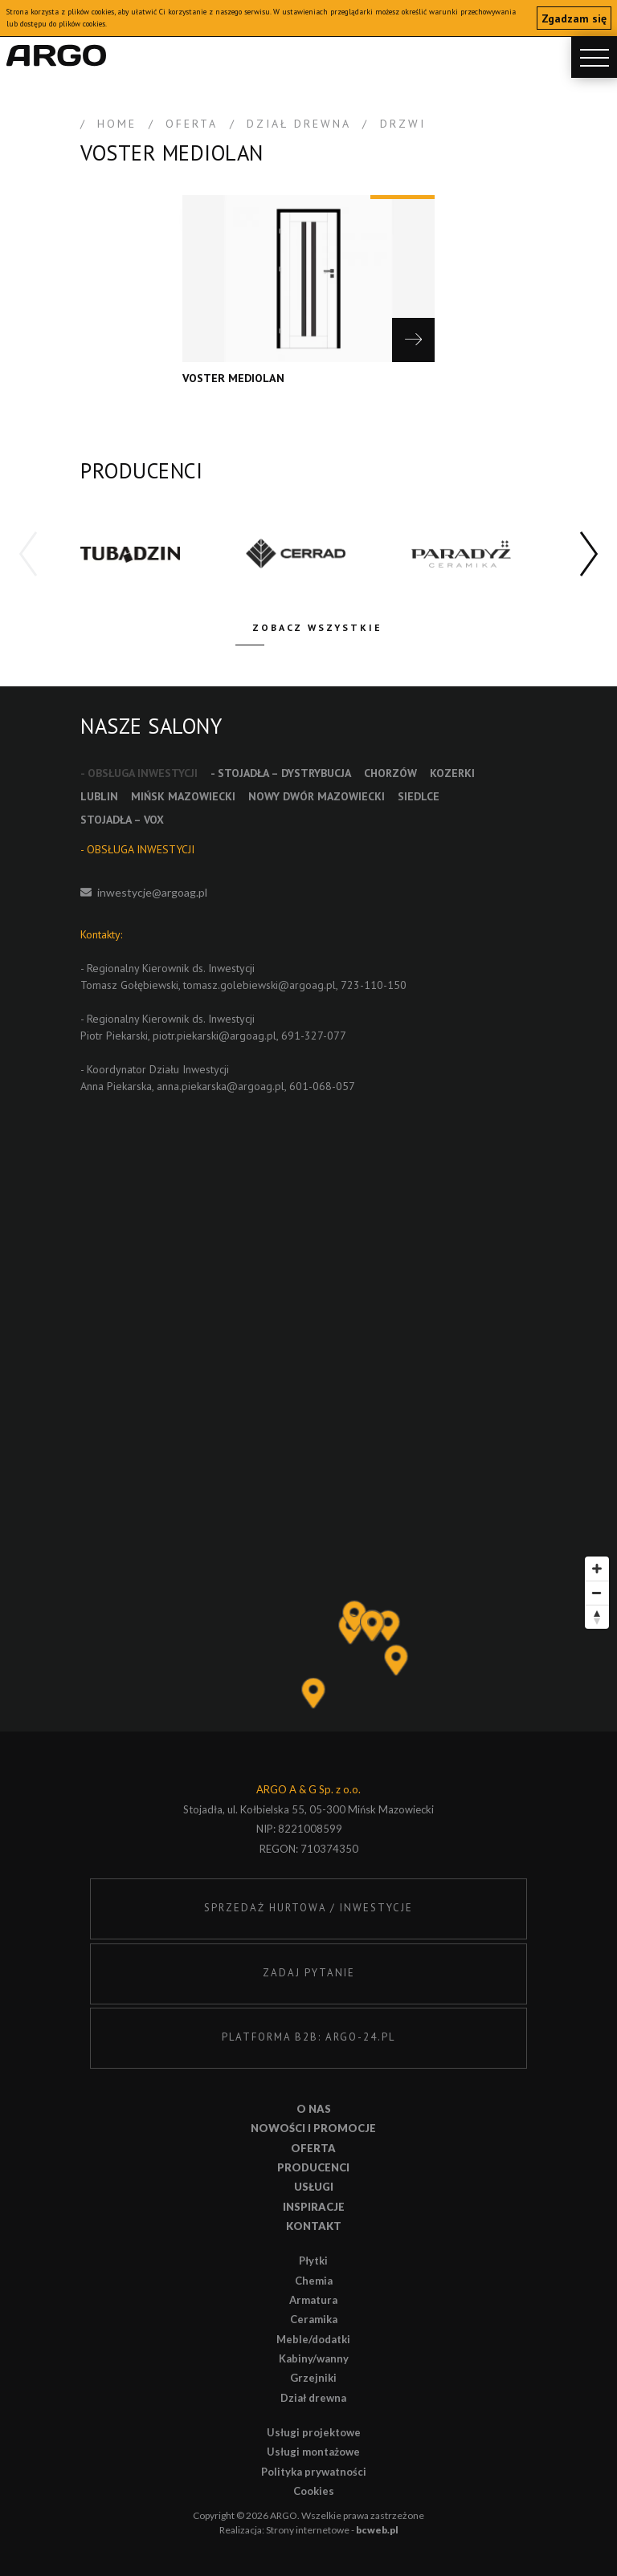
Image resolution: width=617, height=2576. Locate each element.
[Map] (308, 1640)
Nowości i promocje (313, 2128)
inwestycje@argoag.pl (152, 892)
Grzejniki (313, 2377)
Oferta (313, 2148)
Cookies (313, 2490)
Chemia (314, 2280)
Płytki (313, 2260)
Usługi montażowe (313, 2451)
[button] (589, 554)
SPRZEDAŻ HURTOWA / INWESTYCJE (308, 1908)
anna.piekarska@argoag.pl (220, 1086)
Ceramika (313, 2319)
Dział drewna (313, 2397)
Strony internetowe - (332, 2530)
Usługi (313, 2186)
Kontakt (313, 2226)
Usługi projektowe (314, 2432)
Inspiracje (314, 2206)
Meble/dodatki (313, 2339)
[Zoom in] (597, 1569)
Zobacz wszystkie (317, 627)
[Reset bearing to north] (597, 1617)
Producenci (313, 2167)
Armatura (313, 2299)
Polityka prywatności (313, 2471)
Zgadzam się (574, 18)
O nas (313, 2108)
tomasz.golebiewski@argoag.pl (259, 985)
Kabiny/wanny (314, 2358)
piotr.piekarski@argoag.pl (214, 1035)
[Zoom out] (597, 1593)
